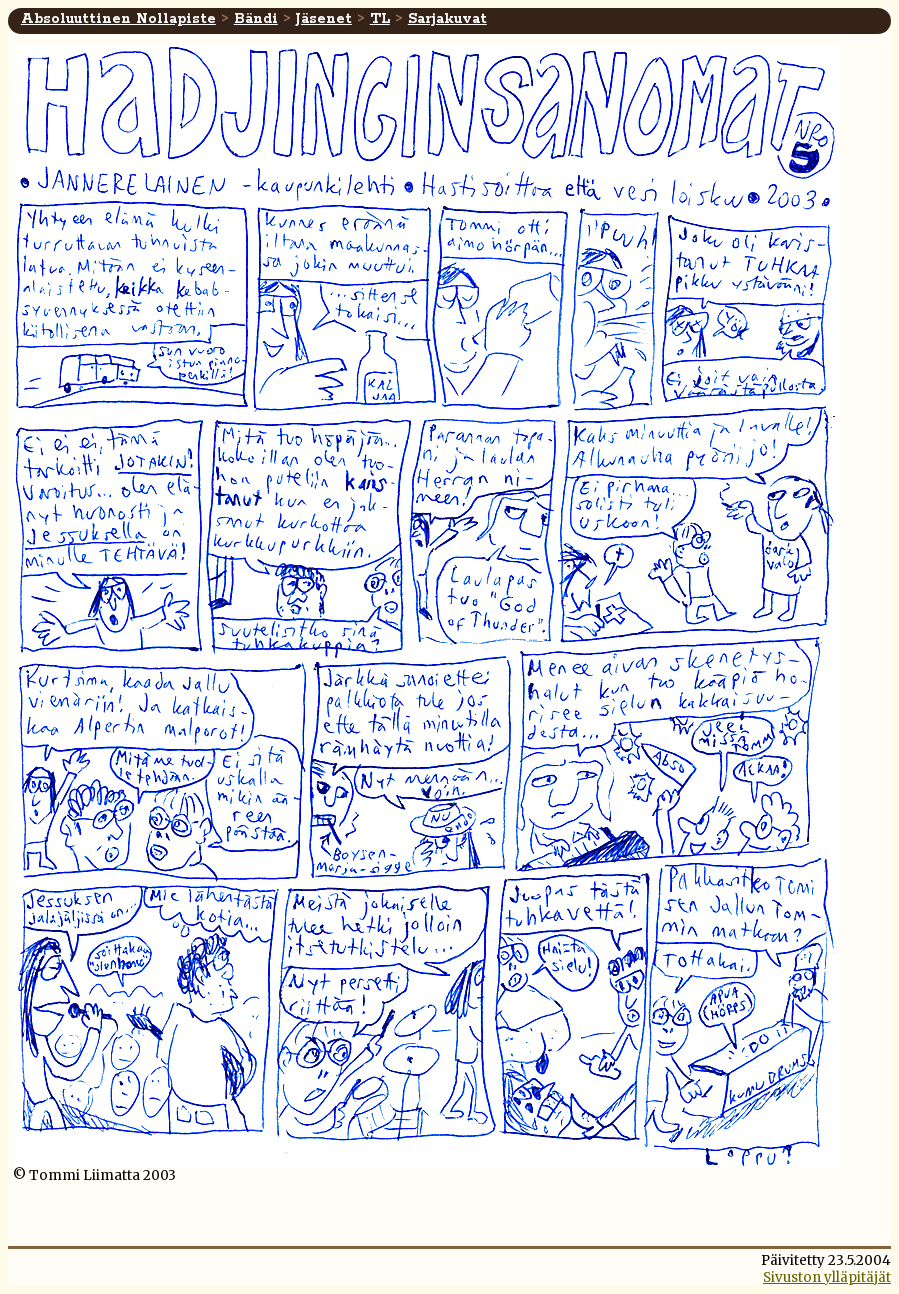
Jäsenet (324, 19)
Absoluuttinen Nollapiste (118, 19)
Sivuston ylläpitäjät (827, 1277)
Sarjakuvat (447, 19)
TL (380, 19)
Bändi (256, 19)
